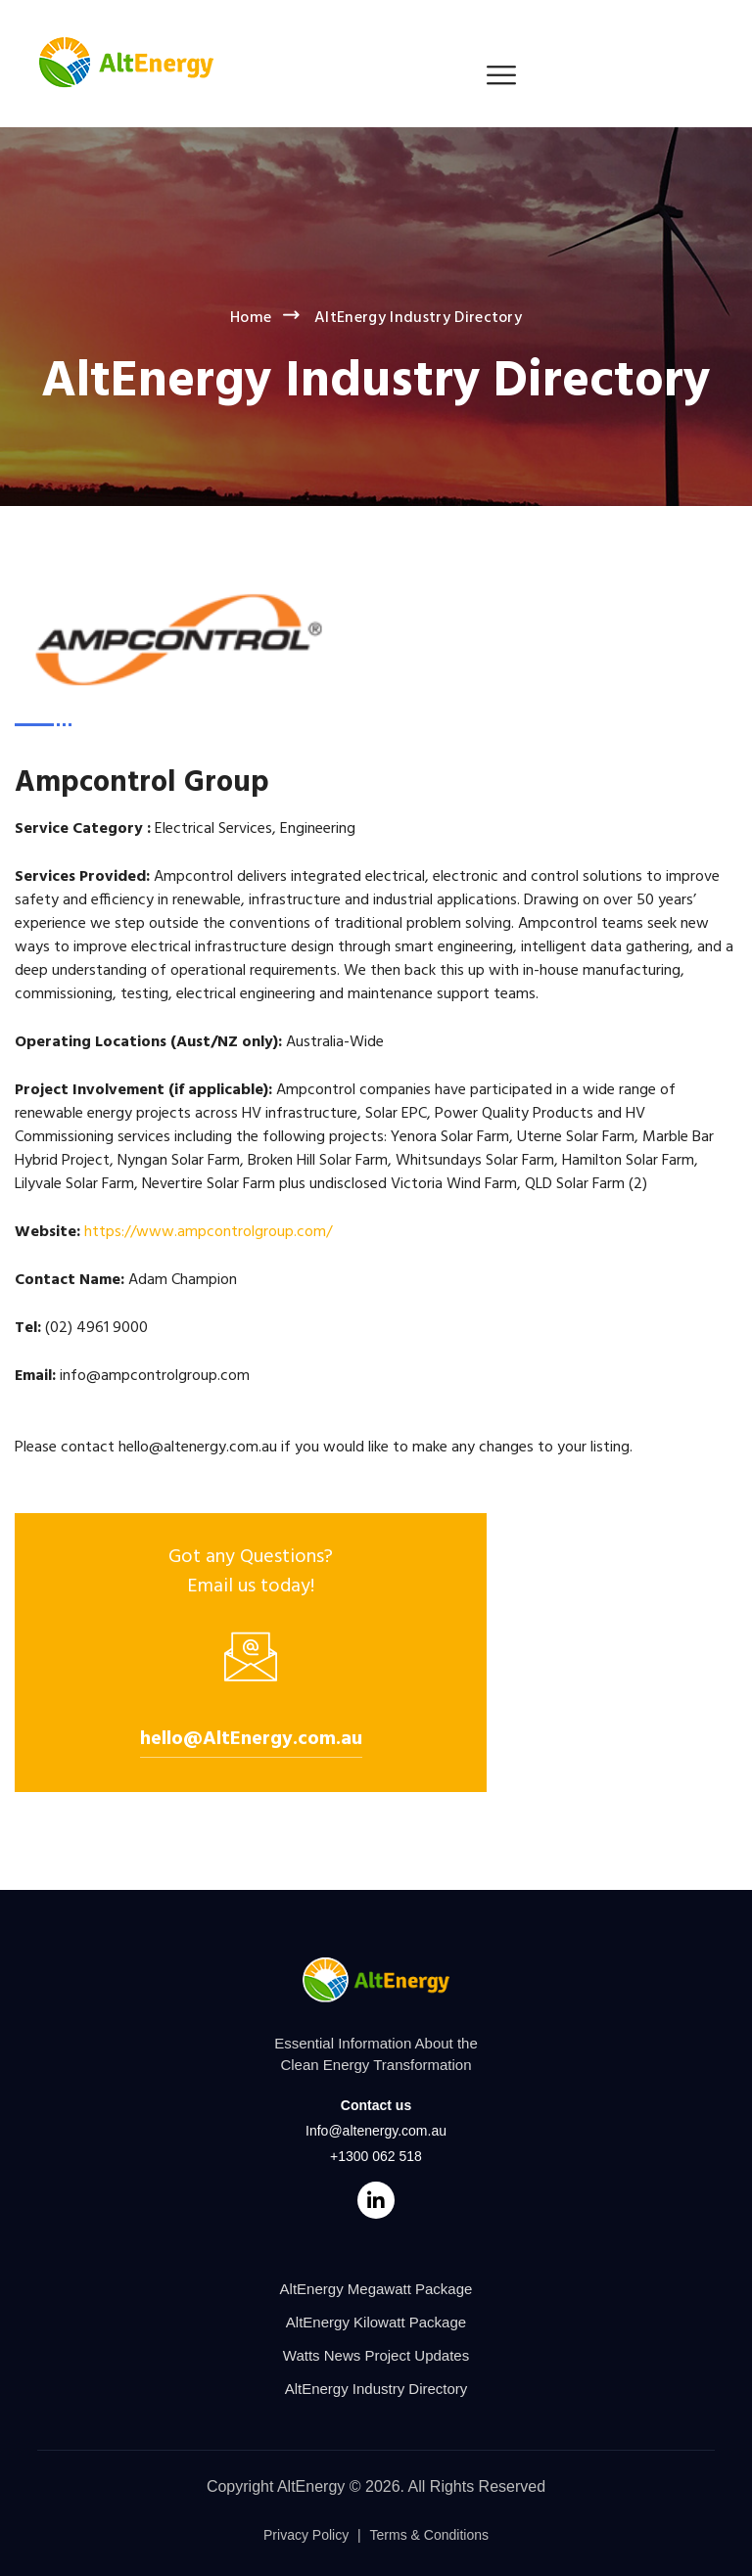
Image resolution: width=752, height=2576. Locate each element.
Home (250, 318)
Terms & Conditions (429, 2535)
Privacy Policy (306, 2535)
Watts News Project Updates (376, 2355)
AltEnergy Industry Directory (376, 2388)
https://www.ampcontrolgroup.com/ (208, 1232)
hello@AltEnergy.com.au (251, 1739)
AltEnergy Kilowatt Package (376, 2322)
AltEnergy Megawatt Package (376, 2288)
